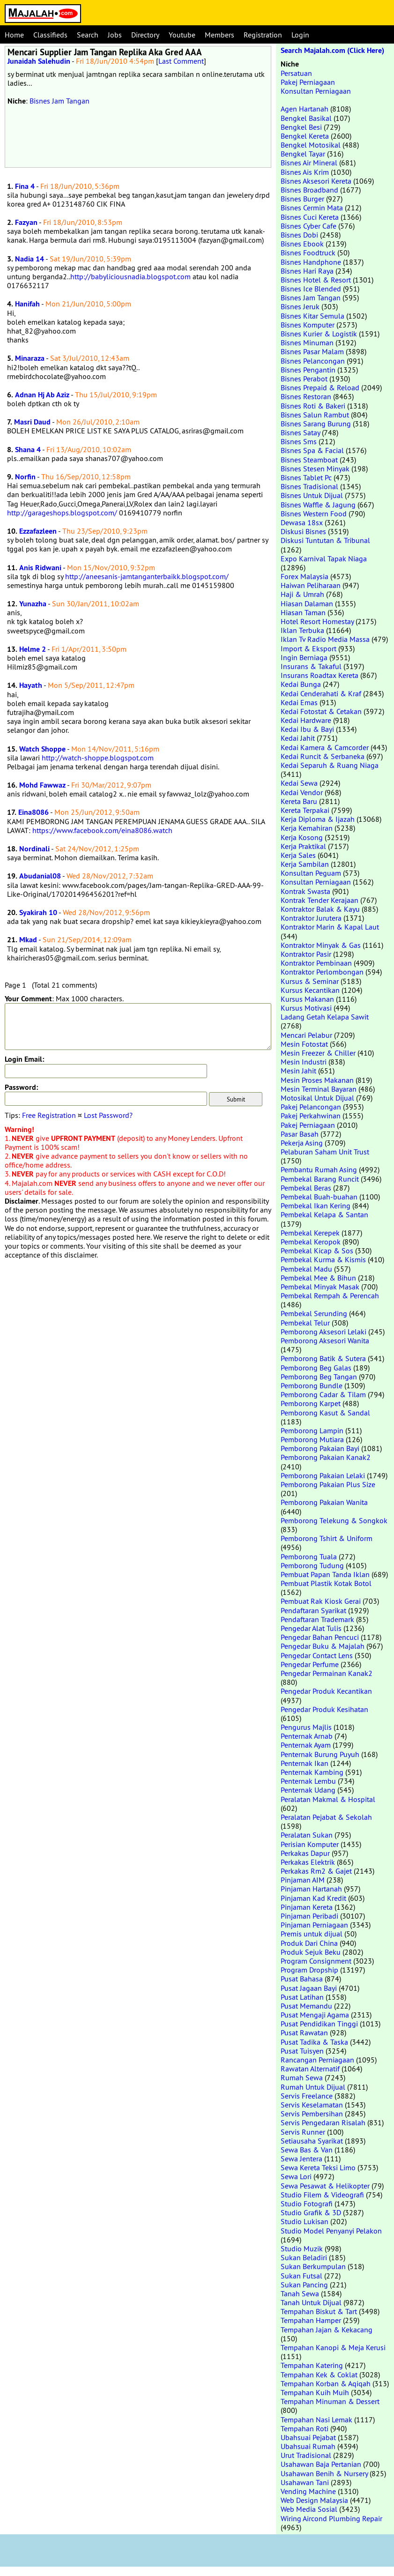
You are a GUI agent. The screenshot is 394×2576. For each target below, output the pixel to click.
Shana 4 (28, 449)
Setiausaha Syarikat (312, 2140)
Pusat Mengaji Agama (315, 2014)
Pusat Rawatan (304, 2032)
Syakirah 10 (38, 912)
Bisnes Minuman (307, 342)
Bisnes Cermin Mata (312, 207)
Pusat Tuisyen (302, 2050)
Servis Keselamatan (312, 2104)
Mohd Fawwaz (42, 785)
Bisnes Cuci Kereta (310, 217)
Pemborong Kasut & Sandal (325, 1412)
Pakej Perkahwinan (311, 1115)
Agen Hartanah (304, 108)
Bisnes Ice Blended (311, 288)
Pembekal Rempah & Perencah (330, 1295)
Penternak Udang (308, 1789)
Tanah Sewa (300, 2293)
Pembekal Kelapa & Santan (324, 1214)
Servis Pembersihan (312, 2113)
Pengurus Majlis (306, 1727)
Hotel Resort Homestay (317, 621)
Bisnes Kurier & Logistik (319, 333)
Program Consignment (316, 1961)
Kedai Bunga (301, 684)
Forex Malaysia (304, 576)
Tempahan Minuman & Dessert (330, 2401)
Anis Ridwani (40, 568)
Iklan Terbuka (302, 630)
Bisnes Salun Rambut (315, 414)
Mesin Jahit (298, 1070)
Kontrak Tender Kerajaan (319, 900)
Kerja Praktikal (303, 846)
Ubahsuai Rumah (308, 2446)
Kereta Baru (299, 801)
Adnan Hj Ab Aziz (42, 395)
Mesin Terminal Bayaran (319, 1089)
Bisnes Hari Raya (307, 270)
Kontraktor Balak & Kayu (320, 909)
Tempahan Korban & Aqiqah (326, 2383)
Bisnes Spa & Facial (312, 450)
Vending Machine (308, 2491)
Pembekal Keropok (311, 1241)
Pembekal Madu (306, 1268)
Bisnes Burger (302, 198)
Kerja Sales (298, 855)
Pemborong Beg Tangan (319, 1376)
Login (300, 34)
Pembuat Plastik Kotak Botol (326, 1583)
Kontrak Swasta (305, 891)
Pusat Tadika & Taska (314, 2042)
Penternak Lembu (308, 1781)
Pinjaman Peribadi (309, 1916)
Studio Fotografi (307, 2203)
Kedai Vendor (302, 792)
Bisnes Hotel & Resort (316, 279)
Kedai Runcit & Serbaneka (322, 756)
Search (87, 34)
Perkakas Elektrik (308, 1862)
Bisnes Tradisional (309, 486)
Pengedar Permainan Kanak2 (326, 1673)
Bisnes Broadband (309, 189)
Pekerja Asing (302, 1142)
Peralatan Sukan (307, 1834)
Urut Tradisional (306, 2455)
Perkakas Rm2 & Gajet (316, 1871)
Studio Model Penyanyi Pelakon (331, 2230)
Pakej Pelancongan (311, 1106)
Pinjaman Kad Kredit (313, 1898)
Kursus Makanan (307, 999)
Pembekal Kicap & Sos (317, 1250)
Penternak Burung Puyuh (320, 1754)
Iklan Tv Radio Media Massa (325, 639)
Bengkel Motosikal (311, 144)
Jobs (115, 34)
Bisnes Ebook (302, 243)
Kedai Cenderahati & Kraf (321, 693)
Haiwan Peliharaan (311, 585)
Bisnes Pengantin (308, 369)
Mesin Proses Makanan (317, 1080)
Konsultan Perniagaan (316, 91)
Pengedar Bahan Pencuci (320, 1637)
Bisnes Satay (300, 432)
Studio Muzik (302, 2248)
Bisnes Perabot (304, 378)
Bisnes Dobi (299, 234)
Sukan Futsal (301, 2275)
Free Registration (49, 1115)
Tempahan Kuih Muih (315, 2392)
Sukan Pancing (304, 2284)
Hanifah (27, 304)
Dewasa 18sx (302, 522)
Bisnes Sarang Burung (316, 423)
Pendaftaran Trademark (317, 1619)
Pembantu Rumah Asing (319, 1169)
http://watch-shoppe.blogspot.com (98, 757)
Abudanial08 (40, 876)
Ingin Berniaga (304, 657)
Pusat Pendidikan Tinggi (319, 2023)
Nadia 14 (29, 259)
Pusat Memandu (306, 2005)
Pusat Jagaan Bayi (309, 1988)
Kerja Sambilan (305, 864)
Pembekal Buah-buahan (319, 1196)
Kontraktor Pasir (306, 954)
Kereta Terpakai (305, 810)
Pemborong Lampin (312, 1430)
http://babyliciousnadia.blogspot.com (130, 276)
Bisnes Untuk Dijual (312, 495)
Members (219, 34)
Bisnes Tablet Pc (306, 477)
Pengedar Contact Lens (317, 1655)
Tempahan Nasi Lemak (316, 2419)
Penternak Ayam (306, 1745)
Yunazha (32, 604)
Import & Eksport (308, 648)
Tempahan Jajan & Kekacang (326, 2329)
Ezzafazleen (38, 531)
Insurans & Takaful (311, 666)
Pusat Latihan (302, 1997)
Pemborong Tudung (312, 1565)
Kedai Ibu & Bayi (307, 729)
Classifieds (50, 34)
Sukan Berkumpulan (313, 2266)
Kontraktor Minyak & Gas (321, 945)
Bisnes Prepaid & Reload (320, 387)
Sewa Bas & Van (307, 2149)
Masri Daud (32, 422)
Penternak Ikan (304, 1763)
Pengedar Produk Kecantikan (326, 1691)
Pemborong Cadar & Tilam (323, 1394)
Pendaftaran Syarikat (313, 1610)
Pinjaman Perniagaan (314, 1924)
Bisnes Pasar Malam (312, 351)
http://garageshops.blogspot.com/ (62, 512)
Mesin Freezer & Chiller (318, 1052)
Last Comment (181, 61)
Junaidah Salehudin (38, 61)
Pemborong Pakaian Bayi (320, 1448)
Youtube (182, 34)
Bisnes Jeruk (300, 306)
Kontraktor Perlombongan (322, 971)
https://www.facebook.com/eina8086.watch (102, 830)
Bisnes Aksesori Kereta (316, 181)
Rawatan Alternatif (310, 2068)
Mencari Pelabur (306, 1035)
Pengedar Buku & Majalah (322, 1646)
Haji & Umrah (302, 594)
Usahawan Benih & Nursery (324, 2473)
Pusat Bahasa (302, 1978)
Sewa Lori (296, 2176)
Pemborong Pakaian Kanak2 (326, 1457)
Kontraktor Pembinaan (316, 963)
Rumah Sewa (302, 2077)
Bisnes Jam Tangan (59, 100)
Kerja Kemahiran (307, 828)
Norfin (25, 477)
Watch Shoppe (42, 749)
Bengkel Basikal (306, 118)
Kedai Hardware (306, 720)
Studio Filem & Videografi (322, 2194)
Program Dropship (309, 1969)
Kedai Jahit (298, 738)
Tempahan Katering (312, 2365)
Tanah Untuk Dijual (311, 2302)
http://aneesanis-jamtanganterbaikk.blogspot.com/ (147, 576)
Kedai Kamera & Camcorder (325, 747)
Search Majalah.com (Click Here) (332, 50)
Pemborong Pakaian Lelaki (323, 1475)
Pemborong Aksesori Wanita (325, 1340)
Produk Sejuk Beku (311, 1952)
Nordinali (34, 849)
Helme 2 (32, 649)
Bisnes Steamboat (309, 459)
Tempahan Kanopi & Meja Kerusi (333, 2347)
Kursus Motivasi (306, 1008)
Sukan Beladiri (304, 2257)
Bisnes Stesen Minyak (315, 468)
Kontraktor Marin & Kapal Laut (330, 926)
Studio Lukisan (304, 2221)
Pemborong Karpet (311, 1403)
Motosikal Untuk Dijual (317, 1097)
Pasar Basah (300, 1134)
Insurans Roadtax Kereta (319, 675)
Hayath (30, 685)
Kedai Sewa (299, 783)
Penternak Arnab (307, 1736)
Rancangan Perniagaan (317, 2059)
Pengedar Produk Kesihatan (324, 1709)
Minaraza (30, 358)
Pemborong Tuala (309, 1556)
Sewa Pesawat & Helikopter (325, 2185)
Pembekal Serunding (314, 1313)
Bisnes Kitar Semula (312, 315)
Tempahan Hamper (311, 2320)
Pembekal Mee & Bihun (318, 1277)
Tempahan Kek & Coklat (319, 2374)
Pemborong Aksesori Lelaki (323, 1331)
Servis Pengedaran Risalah (323, 2122)
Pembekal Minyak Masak (320, 1286)
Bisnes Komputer (308, 324)
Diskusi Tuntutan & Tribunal (325, 540)
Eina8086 (33, 812)
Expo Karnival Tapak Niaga (324, 558)
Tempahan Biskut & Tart (319, 2311)
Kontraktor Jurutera (311, 918)
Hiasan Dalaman (307, 603)
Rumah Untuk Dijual (313, 2087)
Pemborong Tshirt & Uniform (326, 1538)
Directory (145, 34)
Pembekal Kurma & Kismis (323, 1259)
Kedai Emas (299, 702)
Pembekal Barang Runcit (320, 1179)
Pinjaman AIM (303, 1879)
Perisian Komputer (310, 1844)
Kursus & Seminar (310, 981)
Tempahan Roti (304, 2428)
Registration (263, 34)
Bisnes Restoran (306, 396)
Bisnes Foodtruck (308, 252)
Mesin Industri (304, 1061)
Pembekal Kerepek (310, 1232)
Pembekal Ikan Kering (315, 1205)
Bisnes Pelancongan (313, 360)
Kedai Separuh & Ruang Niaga (330, 765)
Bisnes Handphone (311, 262)
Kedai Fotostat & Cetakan (321, 711)
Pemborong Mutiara (312, 1439)
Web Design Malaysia (314, 2500)
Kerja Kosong (302, 837)
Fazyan (26, 222)
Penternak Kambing (312, 1772)
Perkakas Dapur (305, 1853)
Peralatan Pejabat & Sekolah (326, 1817)
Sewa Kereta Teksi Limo (318, 2167)
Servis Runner (303, 2132)
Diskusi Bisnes (303, 531)
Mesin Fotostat (304, 1044)
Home (14, 34)
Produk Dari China (309, 1943)
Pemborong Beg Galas (316, 1367)
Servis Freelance (307, 2095)
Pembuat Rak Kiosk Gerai (321, 1601)
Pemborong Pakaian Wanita (324, 1502)
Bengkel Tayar (303, 153)
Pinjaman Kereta (307, 1907)
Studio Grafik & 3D (311, 2212)
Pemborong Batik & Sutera (323, 1358)
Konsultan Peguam (311, 873)
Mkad (28, 940)
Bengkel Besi (301, 127)
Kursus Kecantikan (310, 990)
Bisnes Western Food (314, 513)
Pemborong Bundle (311, 1385)
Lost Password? (108, 1115)
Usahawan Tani (305, 2482)
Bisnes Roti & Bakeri (313, 405)
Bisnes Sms (299, 441)
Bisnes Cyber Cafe (308, 226)
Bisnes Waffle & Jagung (318, 504)
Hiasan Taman (303, 612)
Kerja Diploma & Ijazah (318, 819)
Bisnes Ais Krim (305, 172)
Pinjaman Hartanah (311, 1888)
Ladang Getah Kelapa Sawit (325, 1016)
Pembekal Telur (305, 1322)
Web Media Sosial (309, 2509)
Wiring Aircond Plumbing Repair (331, 2518)
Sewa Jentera (301, 2158)
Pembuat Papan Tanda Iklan (325, 1574)
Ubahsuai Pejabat (308, 2437)
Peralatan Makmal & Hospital (328, 1799)
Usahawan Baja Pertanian (321, 2464)
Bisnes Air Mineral (309, 162)
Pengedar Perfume (310, 1664)
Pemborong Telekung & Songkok (334, 1520)
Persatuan (296, 73)
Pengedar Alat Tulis (311, 1628)
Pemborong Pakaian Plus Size (328, 1484)
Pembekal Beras (306, 1187)
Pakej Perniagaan (308, 82)
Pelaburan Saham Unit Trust (325, 1151)
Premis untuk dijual (311, 1933)
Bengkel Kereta (305, 136)
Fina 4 (25, 186)
